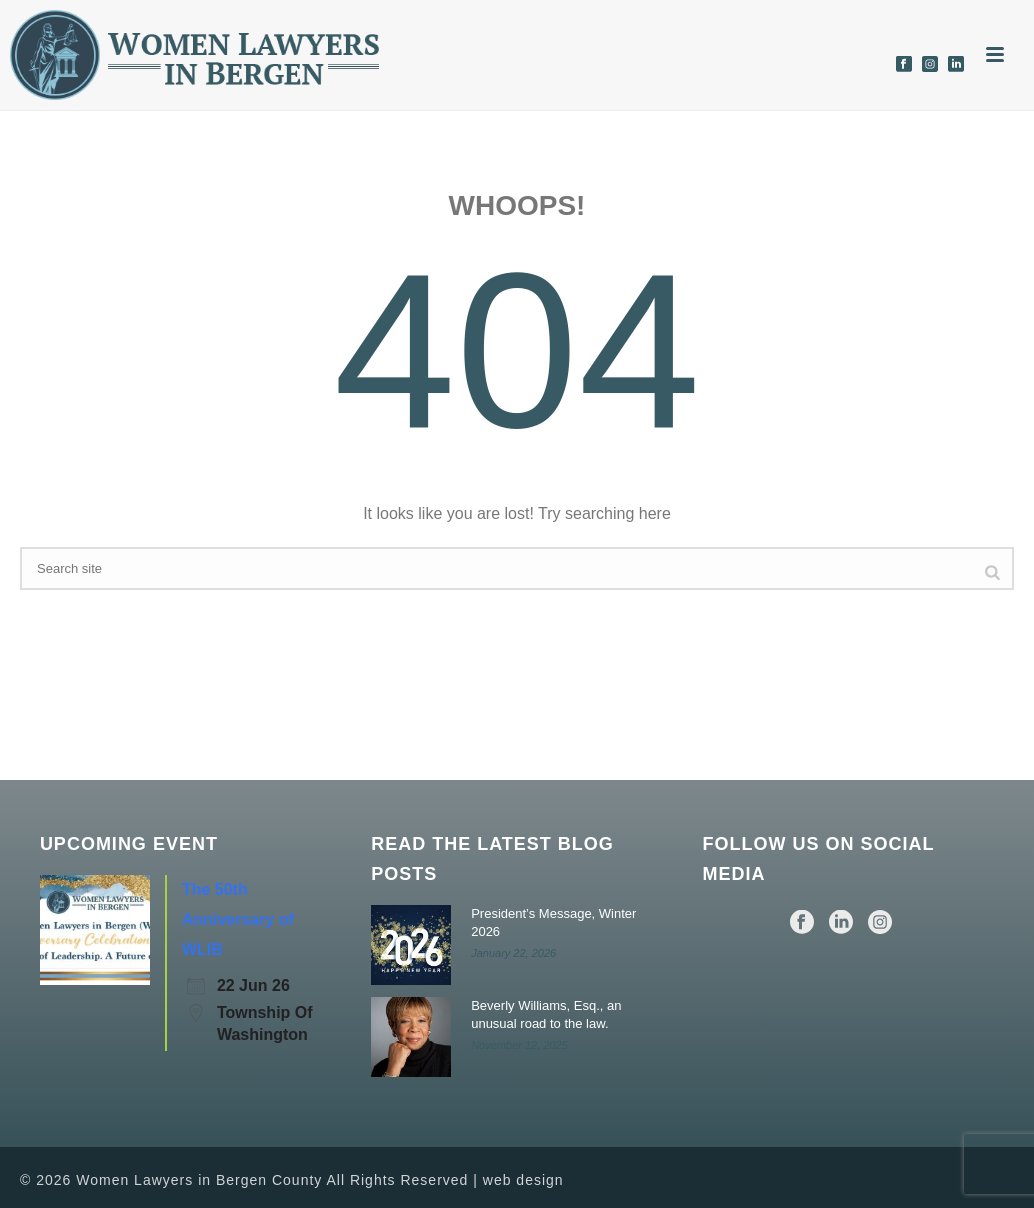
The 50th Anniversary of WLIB (238, 919)
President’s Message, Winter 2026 (553, 922)
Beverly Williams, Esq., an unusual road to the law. (546, 1014)
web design (523, 1180)
